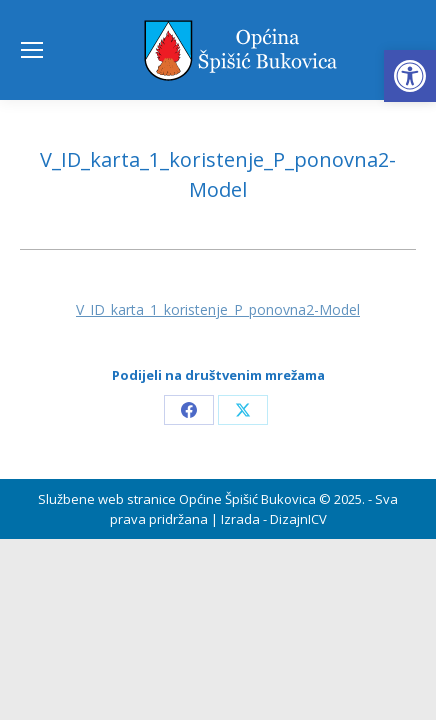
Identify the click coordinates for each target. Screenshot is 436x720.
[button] (410, 76)
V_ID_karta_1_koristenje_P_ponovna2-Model (218, 309)
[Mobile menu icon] (32, 50)
